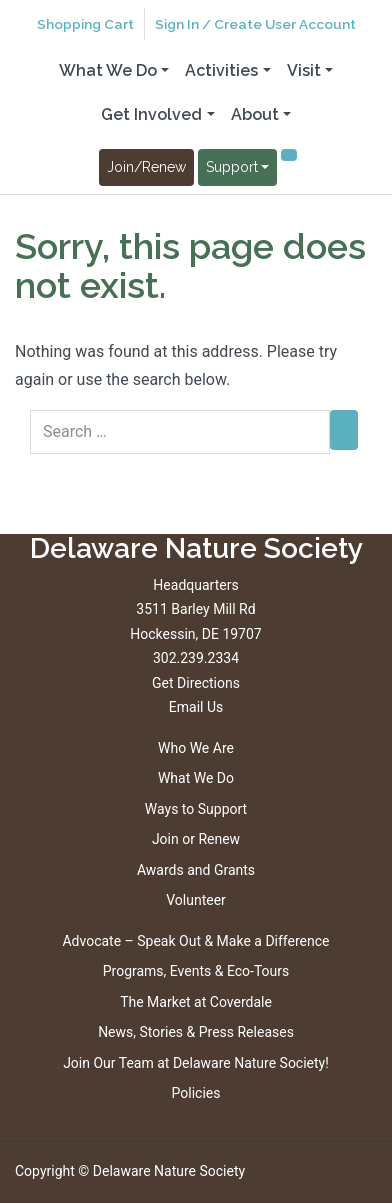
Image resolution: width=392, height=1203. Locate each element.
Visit (304, 70)
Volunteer (196, 900)
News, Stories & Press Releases (196, 1032)
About (255, 114)
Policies (196, 1093)
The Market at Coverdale (196, 1002)
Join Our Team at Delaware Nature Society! (196, 1063)
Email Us (196, 707)
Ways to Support (196, 809)
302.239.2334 (196, 658)
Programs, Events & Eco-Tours (196, 971)
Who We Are (196, 748)
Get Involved (151, 114)
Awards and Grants (196, 870)
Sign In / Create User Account (255, 24)
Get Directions (196, 683)
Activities (221, 70)
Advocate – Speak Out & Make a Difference (195, 941)
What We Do (108, 70)
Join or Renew (196, 839)
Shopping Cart (85, 24)
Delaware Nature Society (169, 1171)
